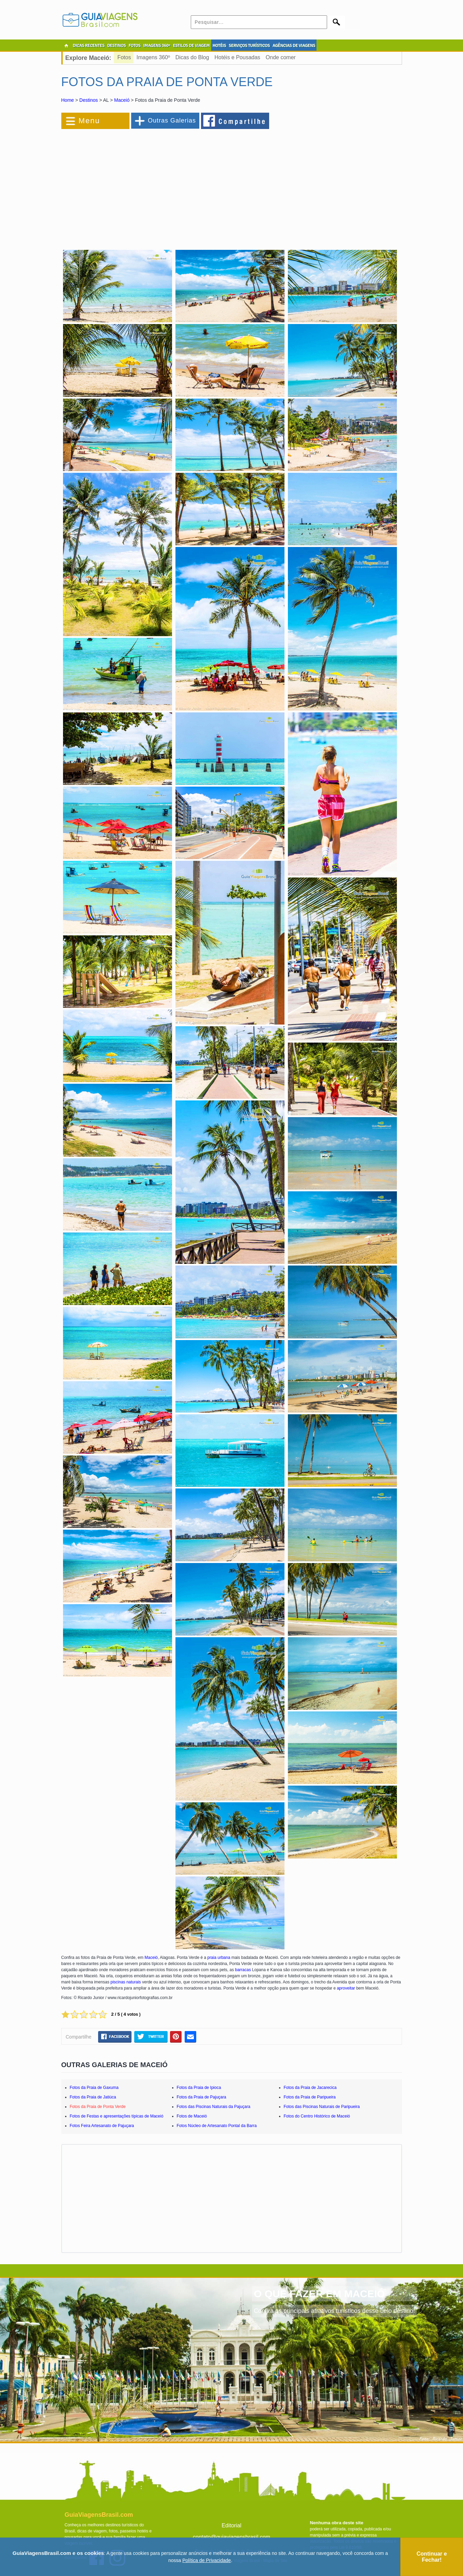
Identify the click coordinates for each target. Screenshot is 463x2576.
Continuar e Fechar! (432, 2557)
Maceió (121, 100)
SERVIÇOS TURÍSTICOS (249, 45)
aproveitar (346, 1988)
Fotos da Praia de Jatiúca (93, 2097)
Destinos (88, 100)
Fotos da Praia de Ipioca (199, 2087)
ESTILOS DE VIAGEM (191, 45)
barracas (243, 1969)
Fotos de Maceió (192, 2116)
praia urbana (218, 1957)
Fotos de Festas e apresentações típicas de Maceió (117, 2116)
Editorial (232, 2525)
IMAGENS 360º (156, 45)
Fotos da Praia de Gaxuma (94, 2087)
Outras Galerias (172, 120)
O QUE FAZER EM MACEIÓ (319, 2293)
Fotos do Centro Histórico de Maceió (317, 2116)
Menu (89, 120)
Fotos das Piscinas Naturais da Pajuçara (213, 2106)
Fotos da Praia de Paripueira (310, 2097)
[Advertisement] (135, 185)
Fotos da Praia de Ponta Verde (98, 2106)
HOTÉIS (219, 45)
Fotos (124, 57)
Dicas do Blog (192, 57)
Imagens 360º (153, 57)
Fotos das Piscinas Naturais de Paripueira (322, 2106)
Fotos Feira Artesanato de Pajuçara (102, 2125)
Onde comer (281, 57)
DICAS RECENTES (89, 45)
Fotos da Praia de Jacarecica (310, 2087)
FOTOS (134, 45)
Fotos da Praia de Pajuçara (201, 2097)
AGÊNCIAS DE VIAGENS (294, 45)
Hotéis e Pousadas (237, 57)
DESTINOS (116, 45)
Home (67, 100)
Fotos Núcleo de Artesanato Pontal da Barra (217, 2125)
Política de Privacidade (206, 2560)
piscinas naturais (125, 1982)
